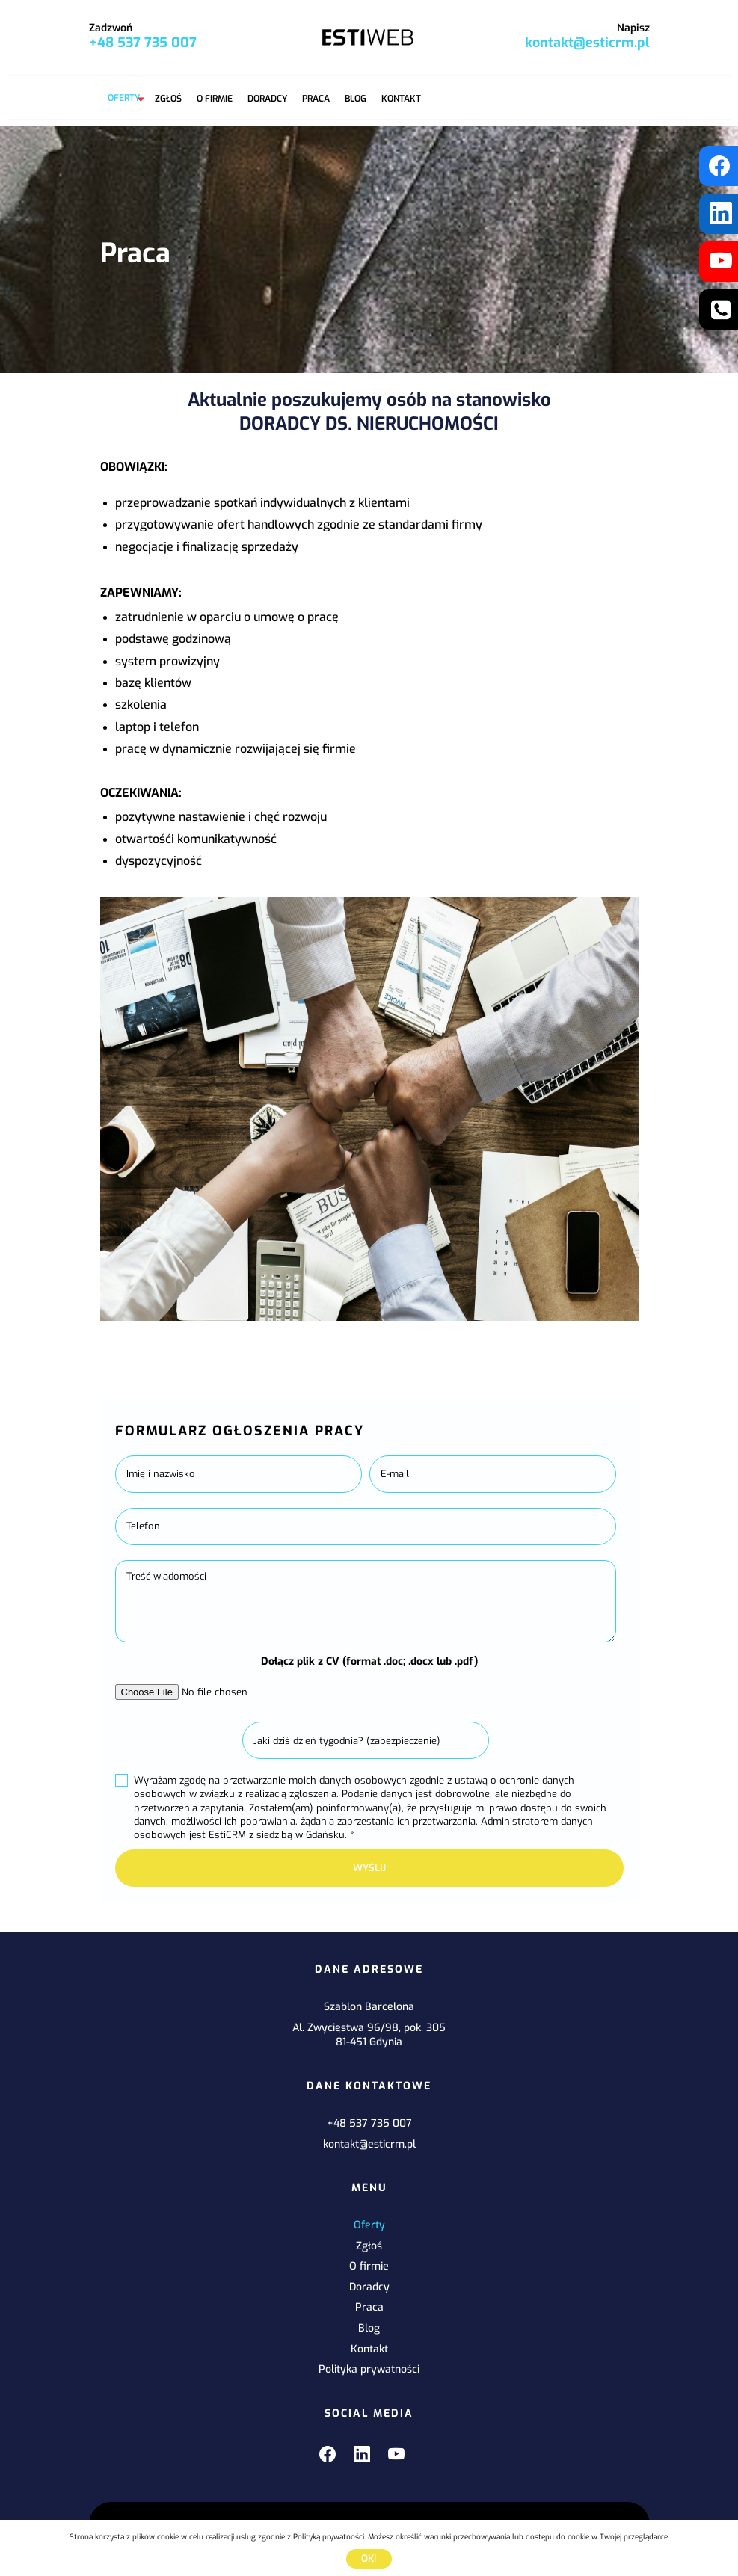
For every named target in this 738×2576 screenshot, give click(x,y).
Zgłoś (168, 99)
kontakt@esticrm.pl (587, 43)
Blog (355, 99)
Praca (316, 99)
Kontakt (401, 99)
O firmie (215, 99)
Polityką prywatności (328, 2537)
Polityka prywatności (369, 2369)
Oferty (124, 98)
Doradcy (267, 99)
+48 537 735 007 (143, 43)
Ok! (369, 2558)
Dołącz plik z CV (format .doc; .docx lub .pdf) (369, 1661)
